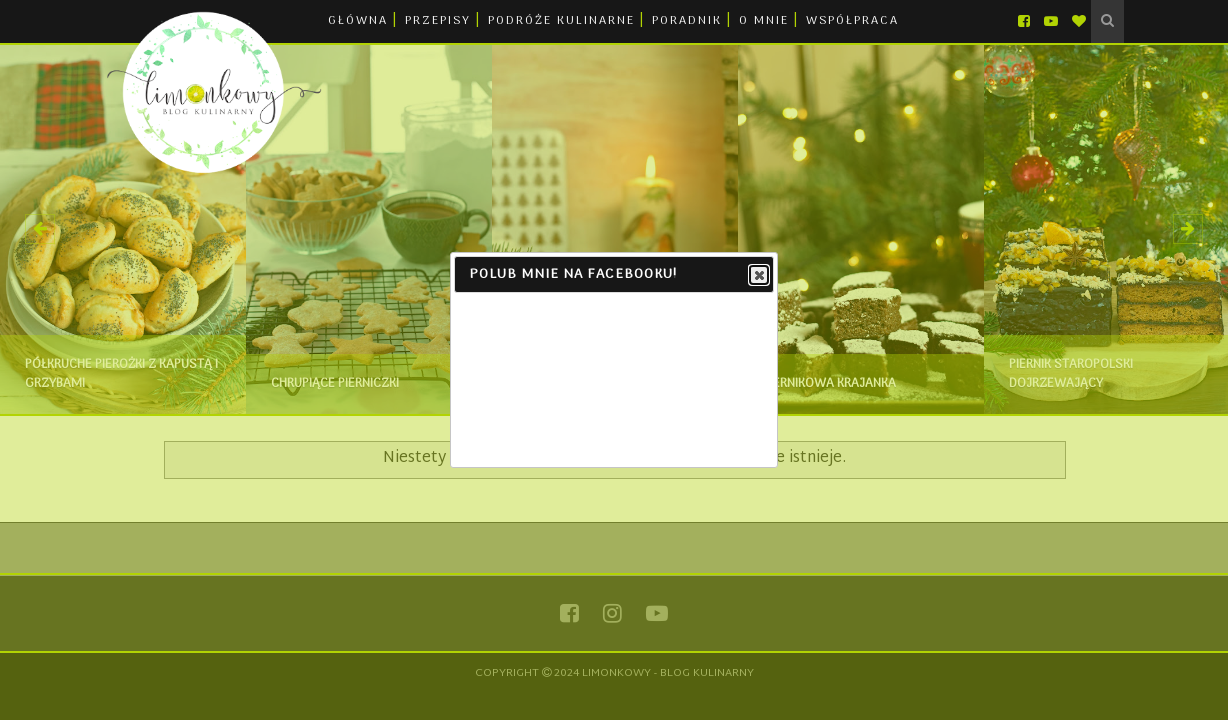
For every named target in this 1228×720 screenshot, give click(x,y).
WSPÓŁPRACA (852, 21)
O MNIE (764, 21)
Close (758, 276)
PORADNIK (687, 21)
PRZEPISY (438, 21)
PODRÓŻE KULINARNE (561, 21)
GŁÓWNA (358, 21)
